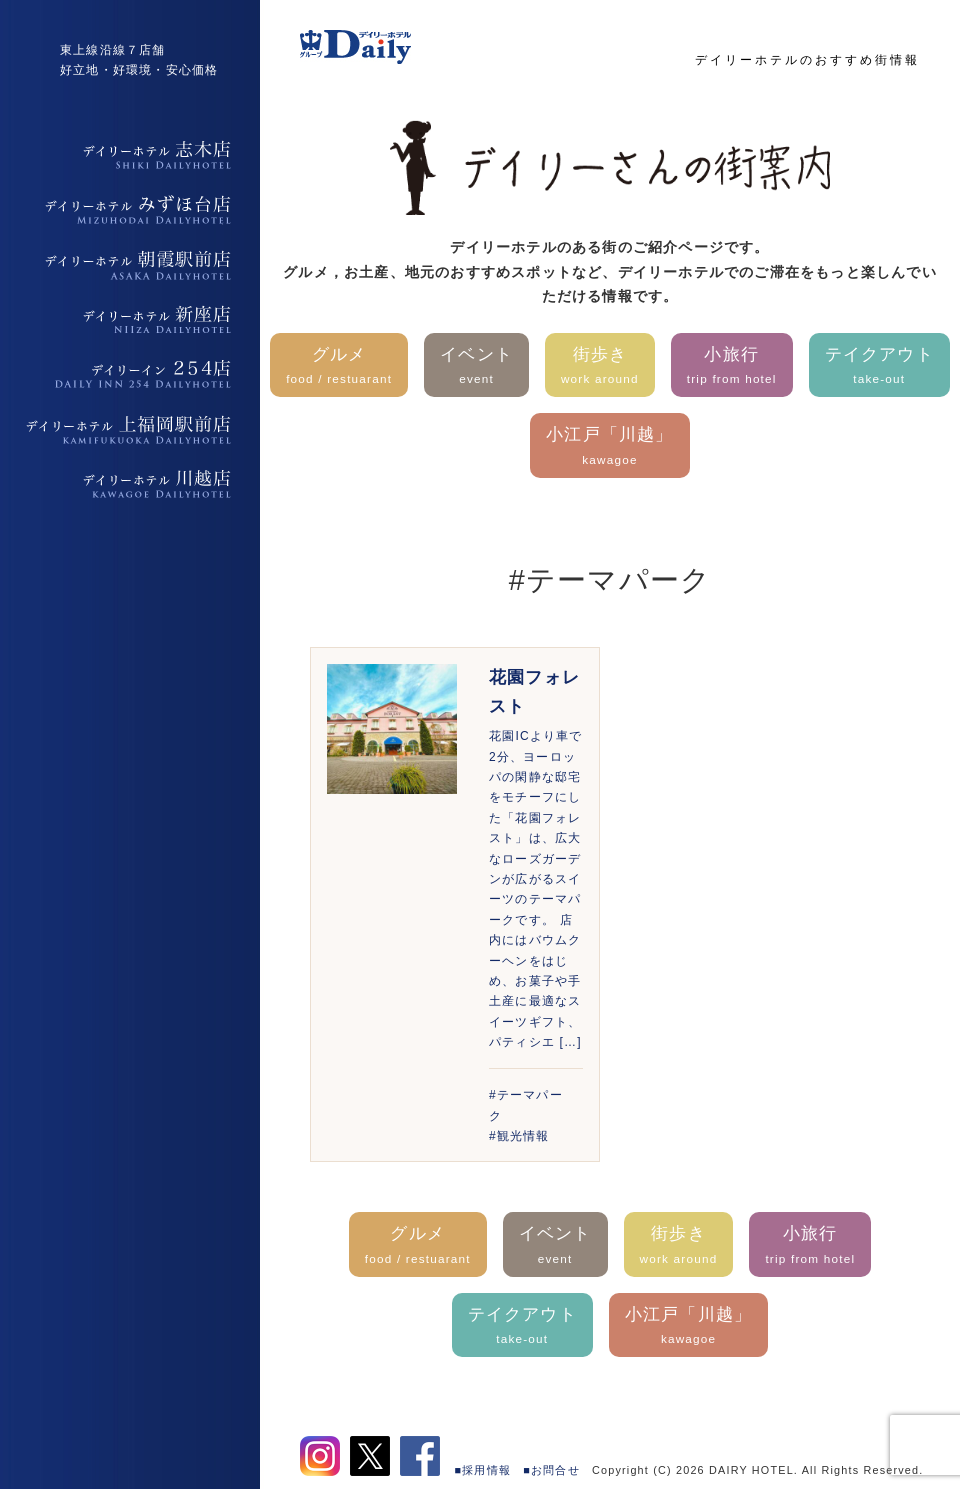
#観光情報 (519, 1136)
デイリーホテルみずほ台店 (130, 210)
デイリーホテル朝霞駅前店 (130, 265)
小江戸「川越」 (609, 447)
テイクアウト (879, 367)
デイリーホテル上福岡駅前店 (130, 430)
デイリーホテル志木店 (130, 155)
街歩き (600, 367)
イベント (476, 367)
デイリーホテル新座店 (130, 320)
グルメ (339, 367)
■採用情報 (483, 1470)
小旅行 (732, 367)
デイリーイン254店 (130, 375)
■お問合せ (551, 1470)
